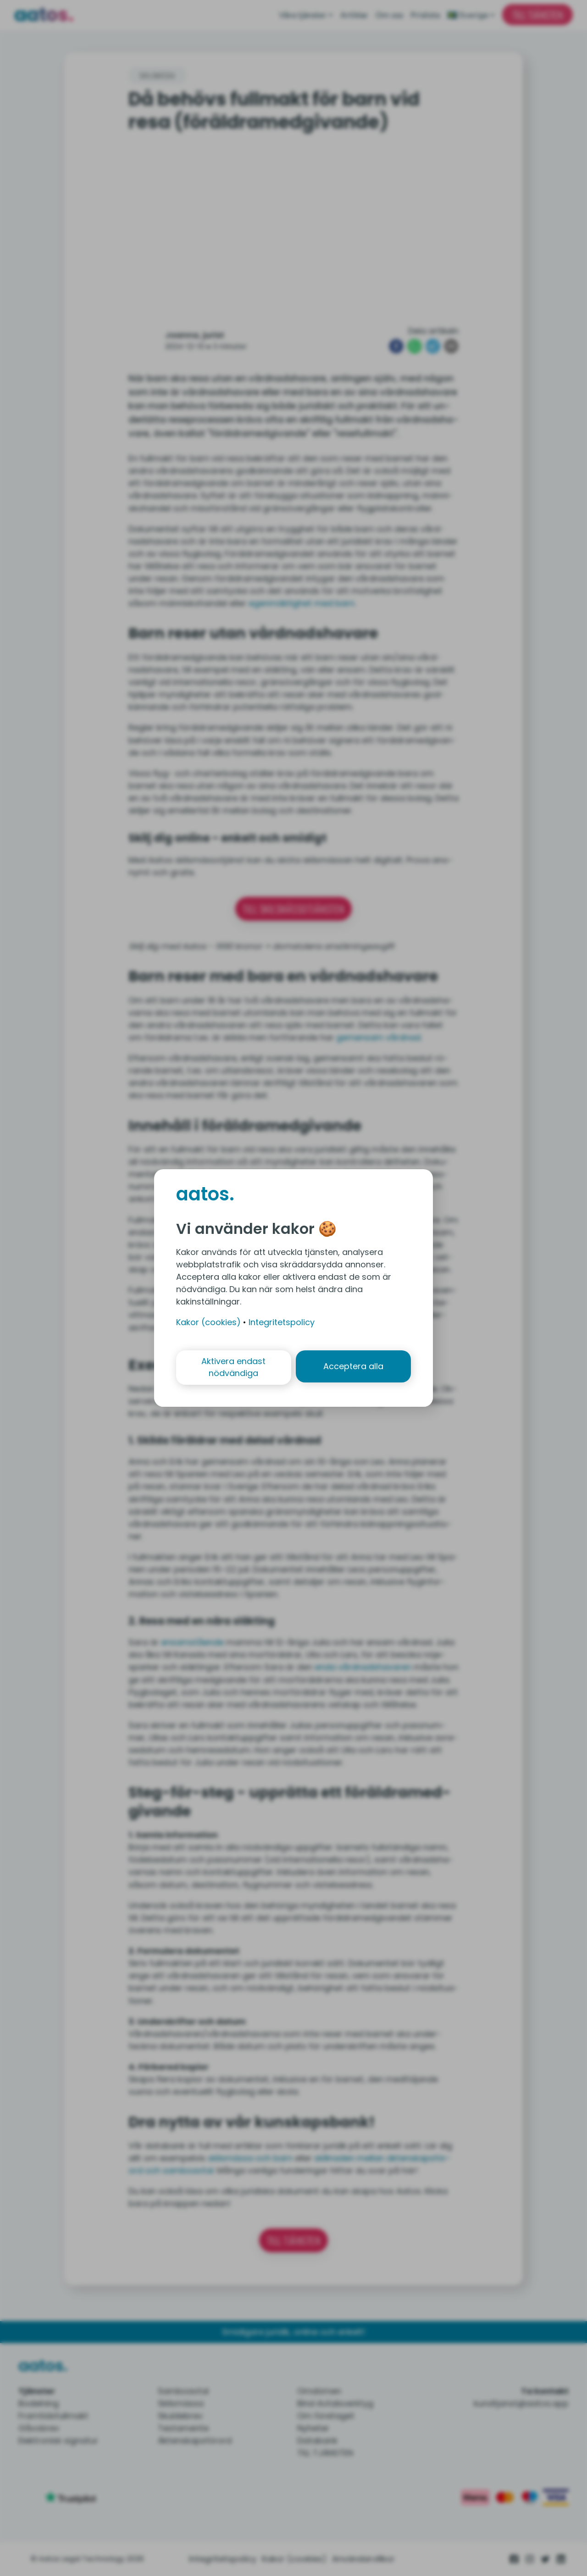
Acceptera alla (354, 1367)
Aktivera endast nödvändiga (233, 1367)
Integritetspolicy (282, 1321)
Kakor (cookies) (208, 1321)
